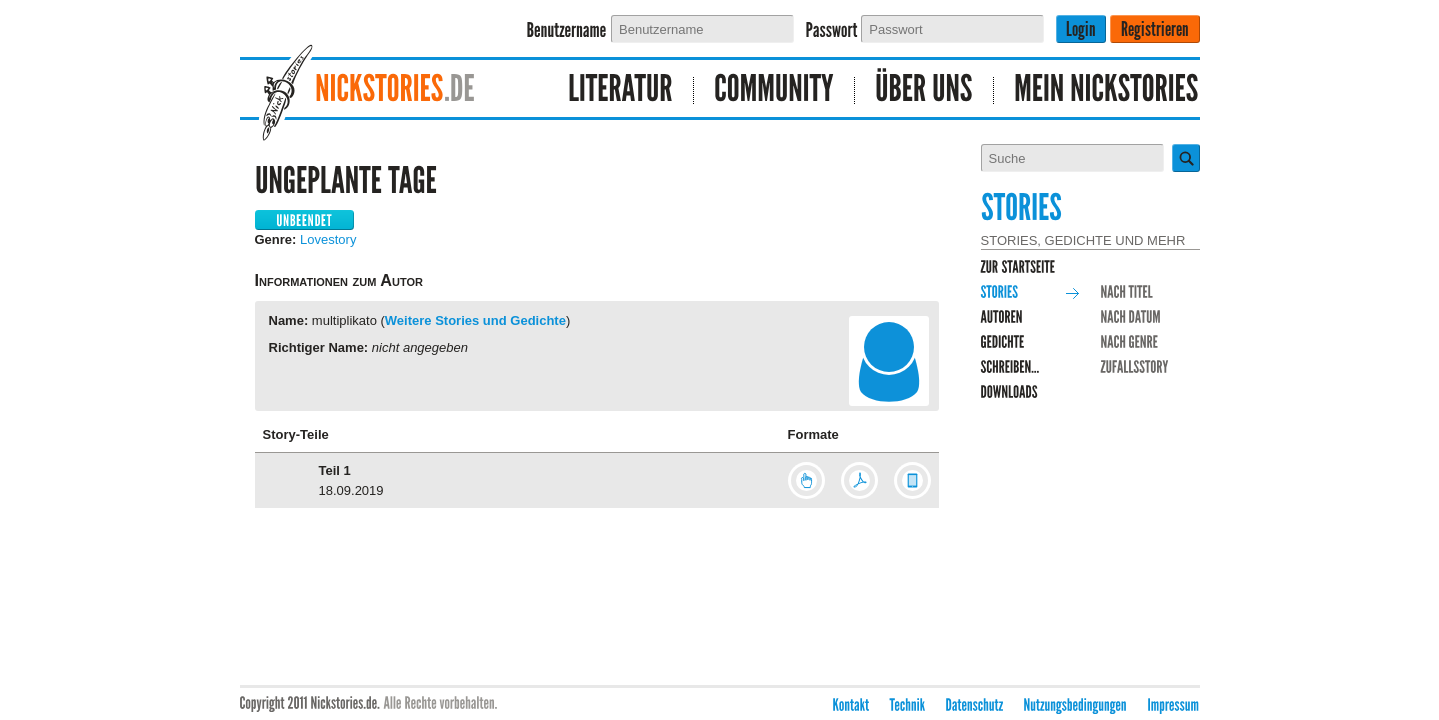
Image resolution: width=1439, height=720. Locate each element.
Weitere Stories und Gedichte (475, 320)
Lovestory (328, 239)
